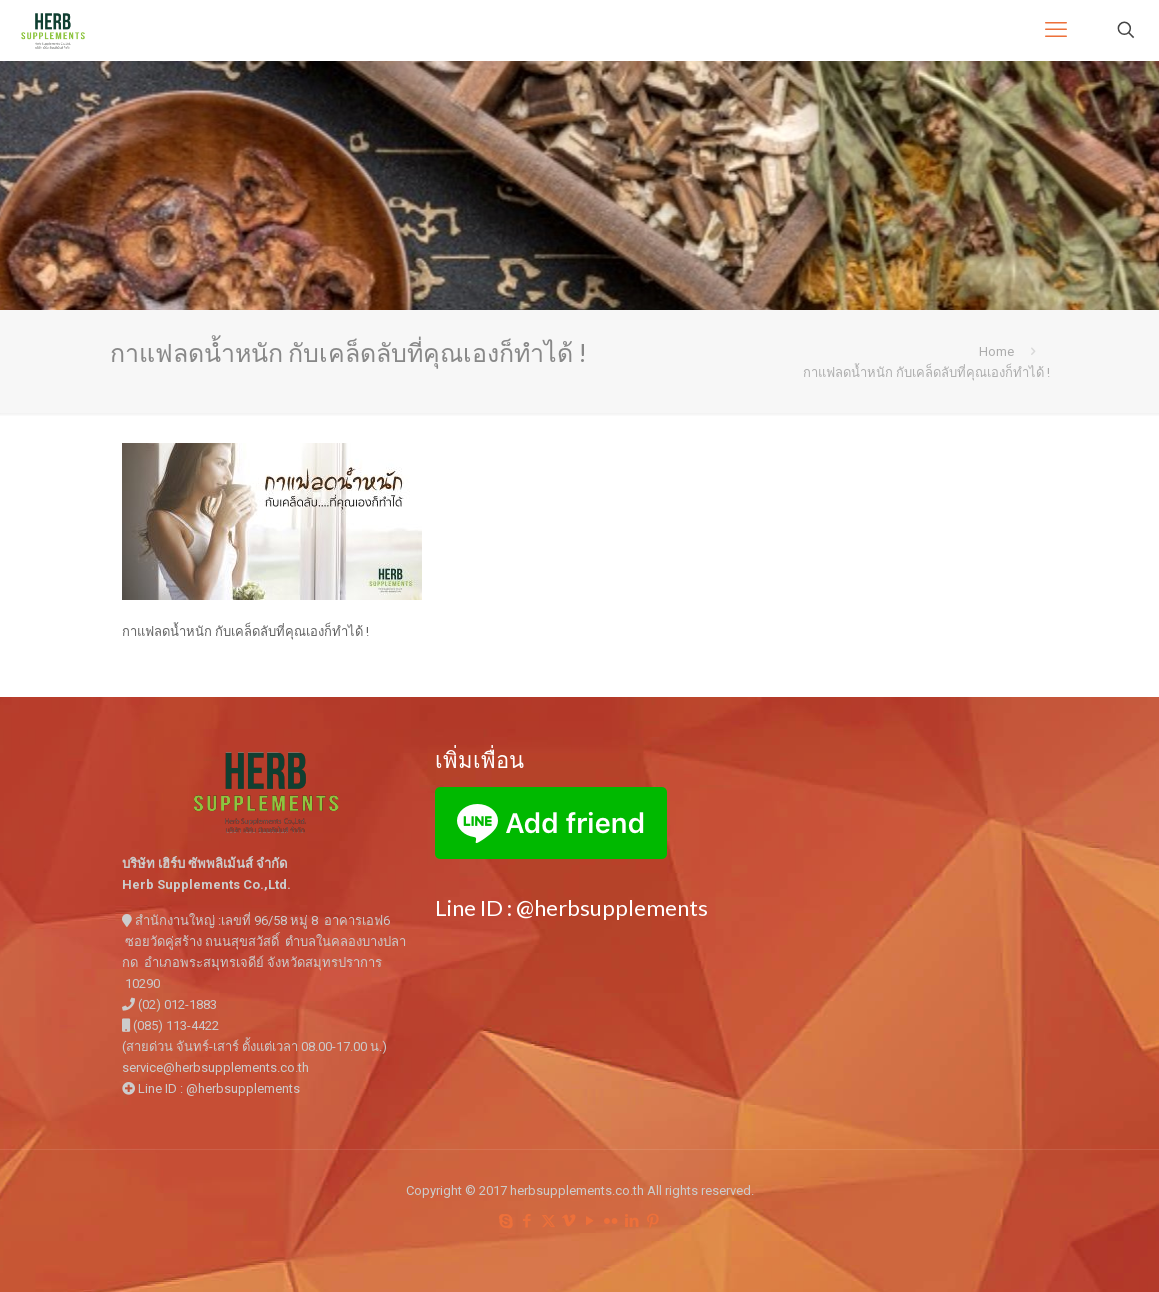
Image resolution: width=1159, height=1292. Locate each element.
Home (996, 351)
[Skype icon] (506, 1221)
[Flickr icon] (611, 1221)
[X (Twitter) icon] (548, 1221)
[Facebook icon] (527, 1221)
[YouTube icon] (590, 1221)
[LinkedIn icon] (632, 1221)
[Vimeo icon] (569, 1221)
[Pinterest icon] (653, 1221)
